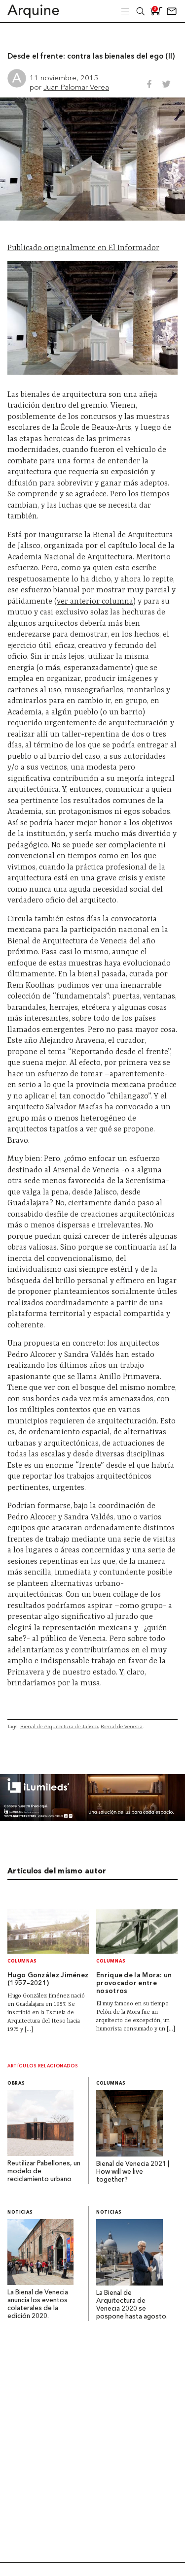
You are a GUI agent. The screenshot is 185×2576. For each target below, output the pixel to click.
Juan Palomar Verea (76, 87)
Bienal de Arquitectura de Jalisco (59, 1726)
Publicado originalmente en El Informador (83, 248)
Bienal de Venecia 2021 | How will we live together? (132, 2172)
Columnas (22, 1961)
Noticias (20, 2212)
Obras (16, 2083)
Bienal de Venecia (122, 1726)
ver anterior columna (95, 601)
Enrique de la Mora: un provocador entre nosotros (134, 1983)
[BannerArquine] (92, 1818)
